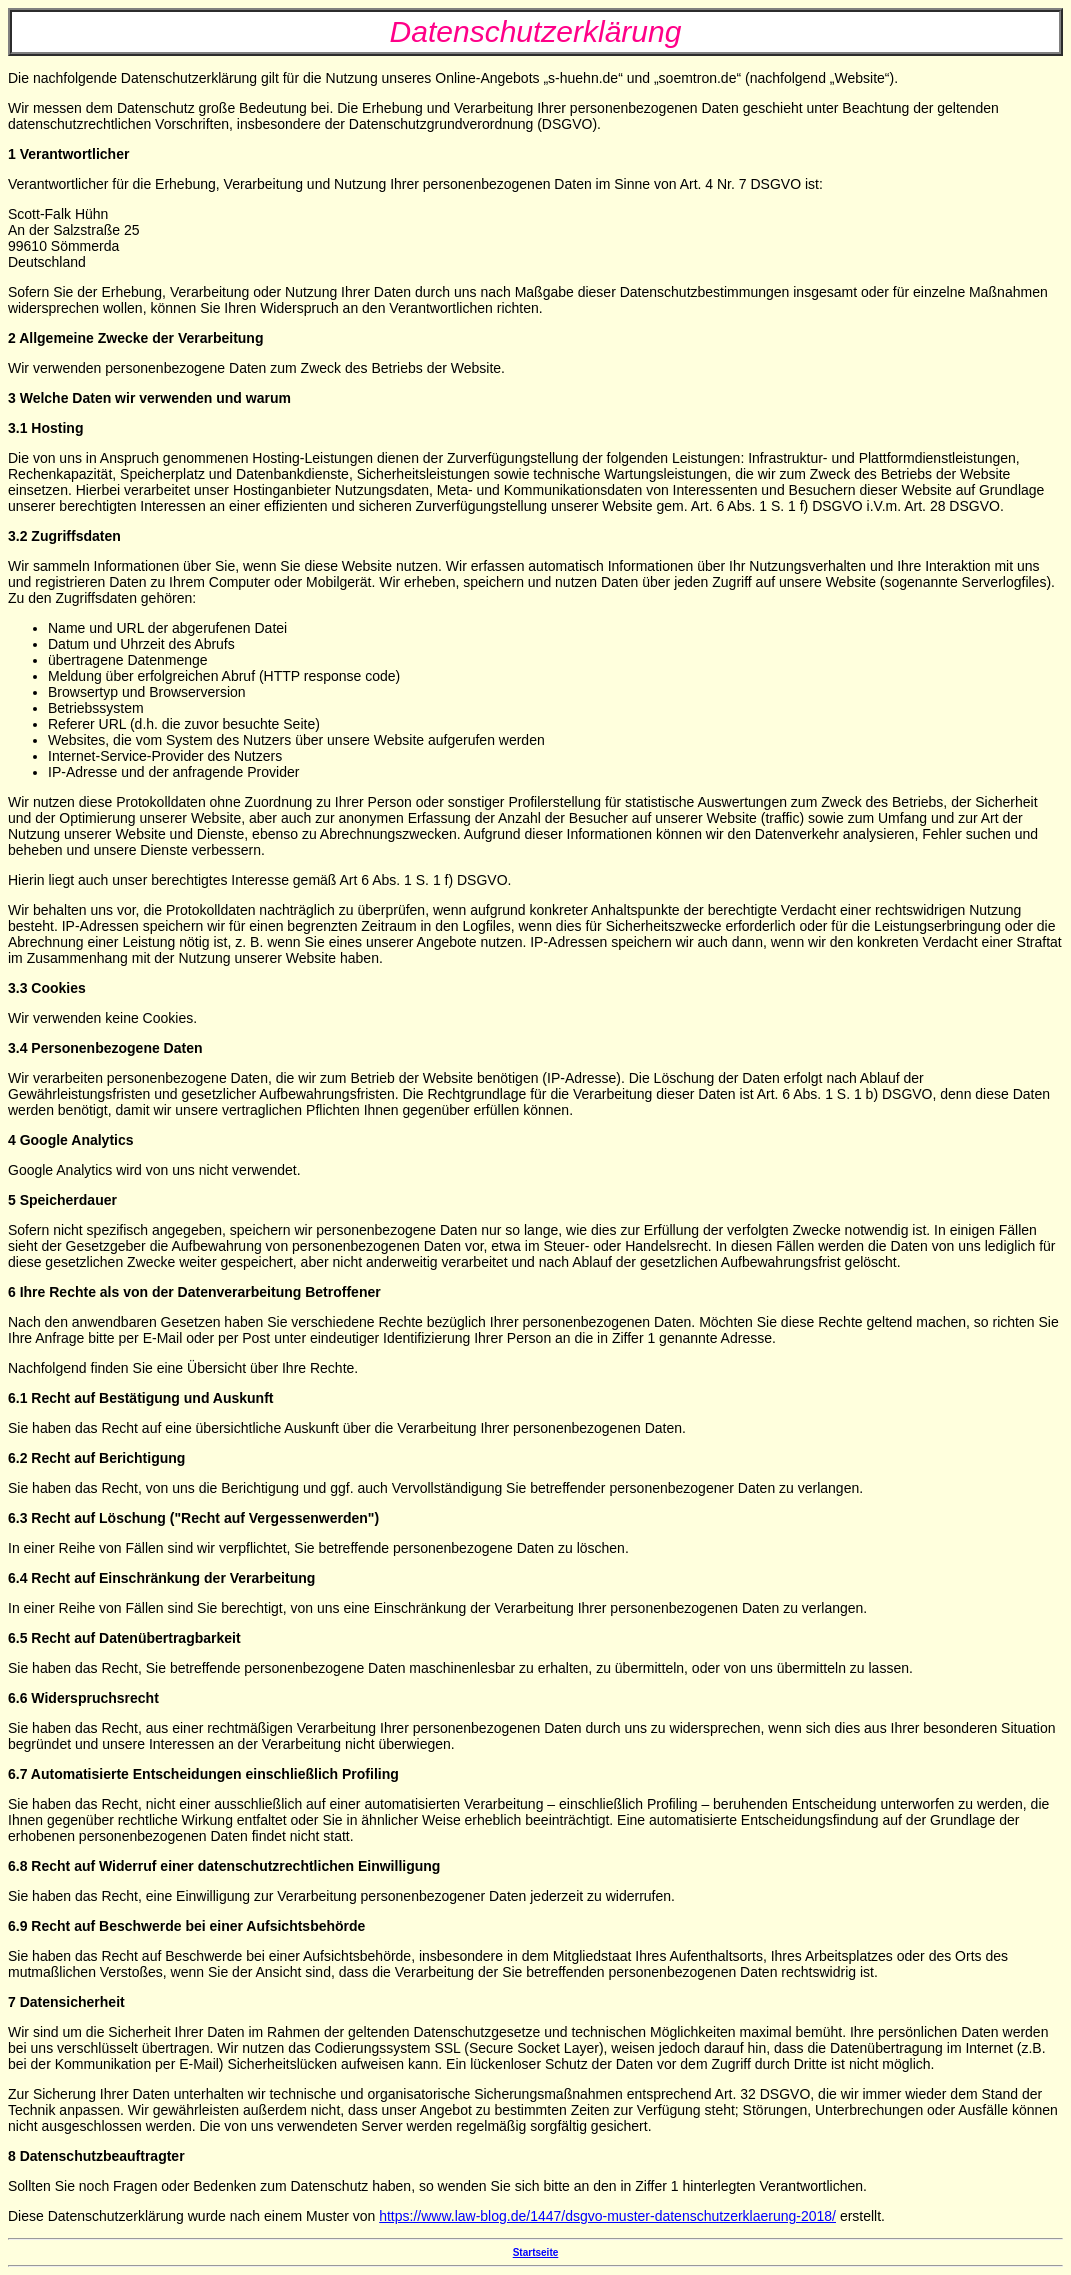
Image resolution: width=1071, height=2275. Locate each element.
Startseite (536, 2252)
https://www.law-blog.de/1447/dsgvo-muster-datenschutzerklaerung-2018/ (607, 2216)
